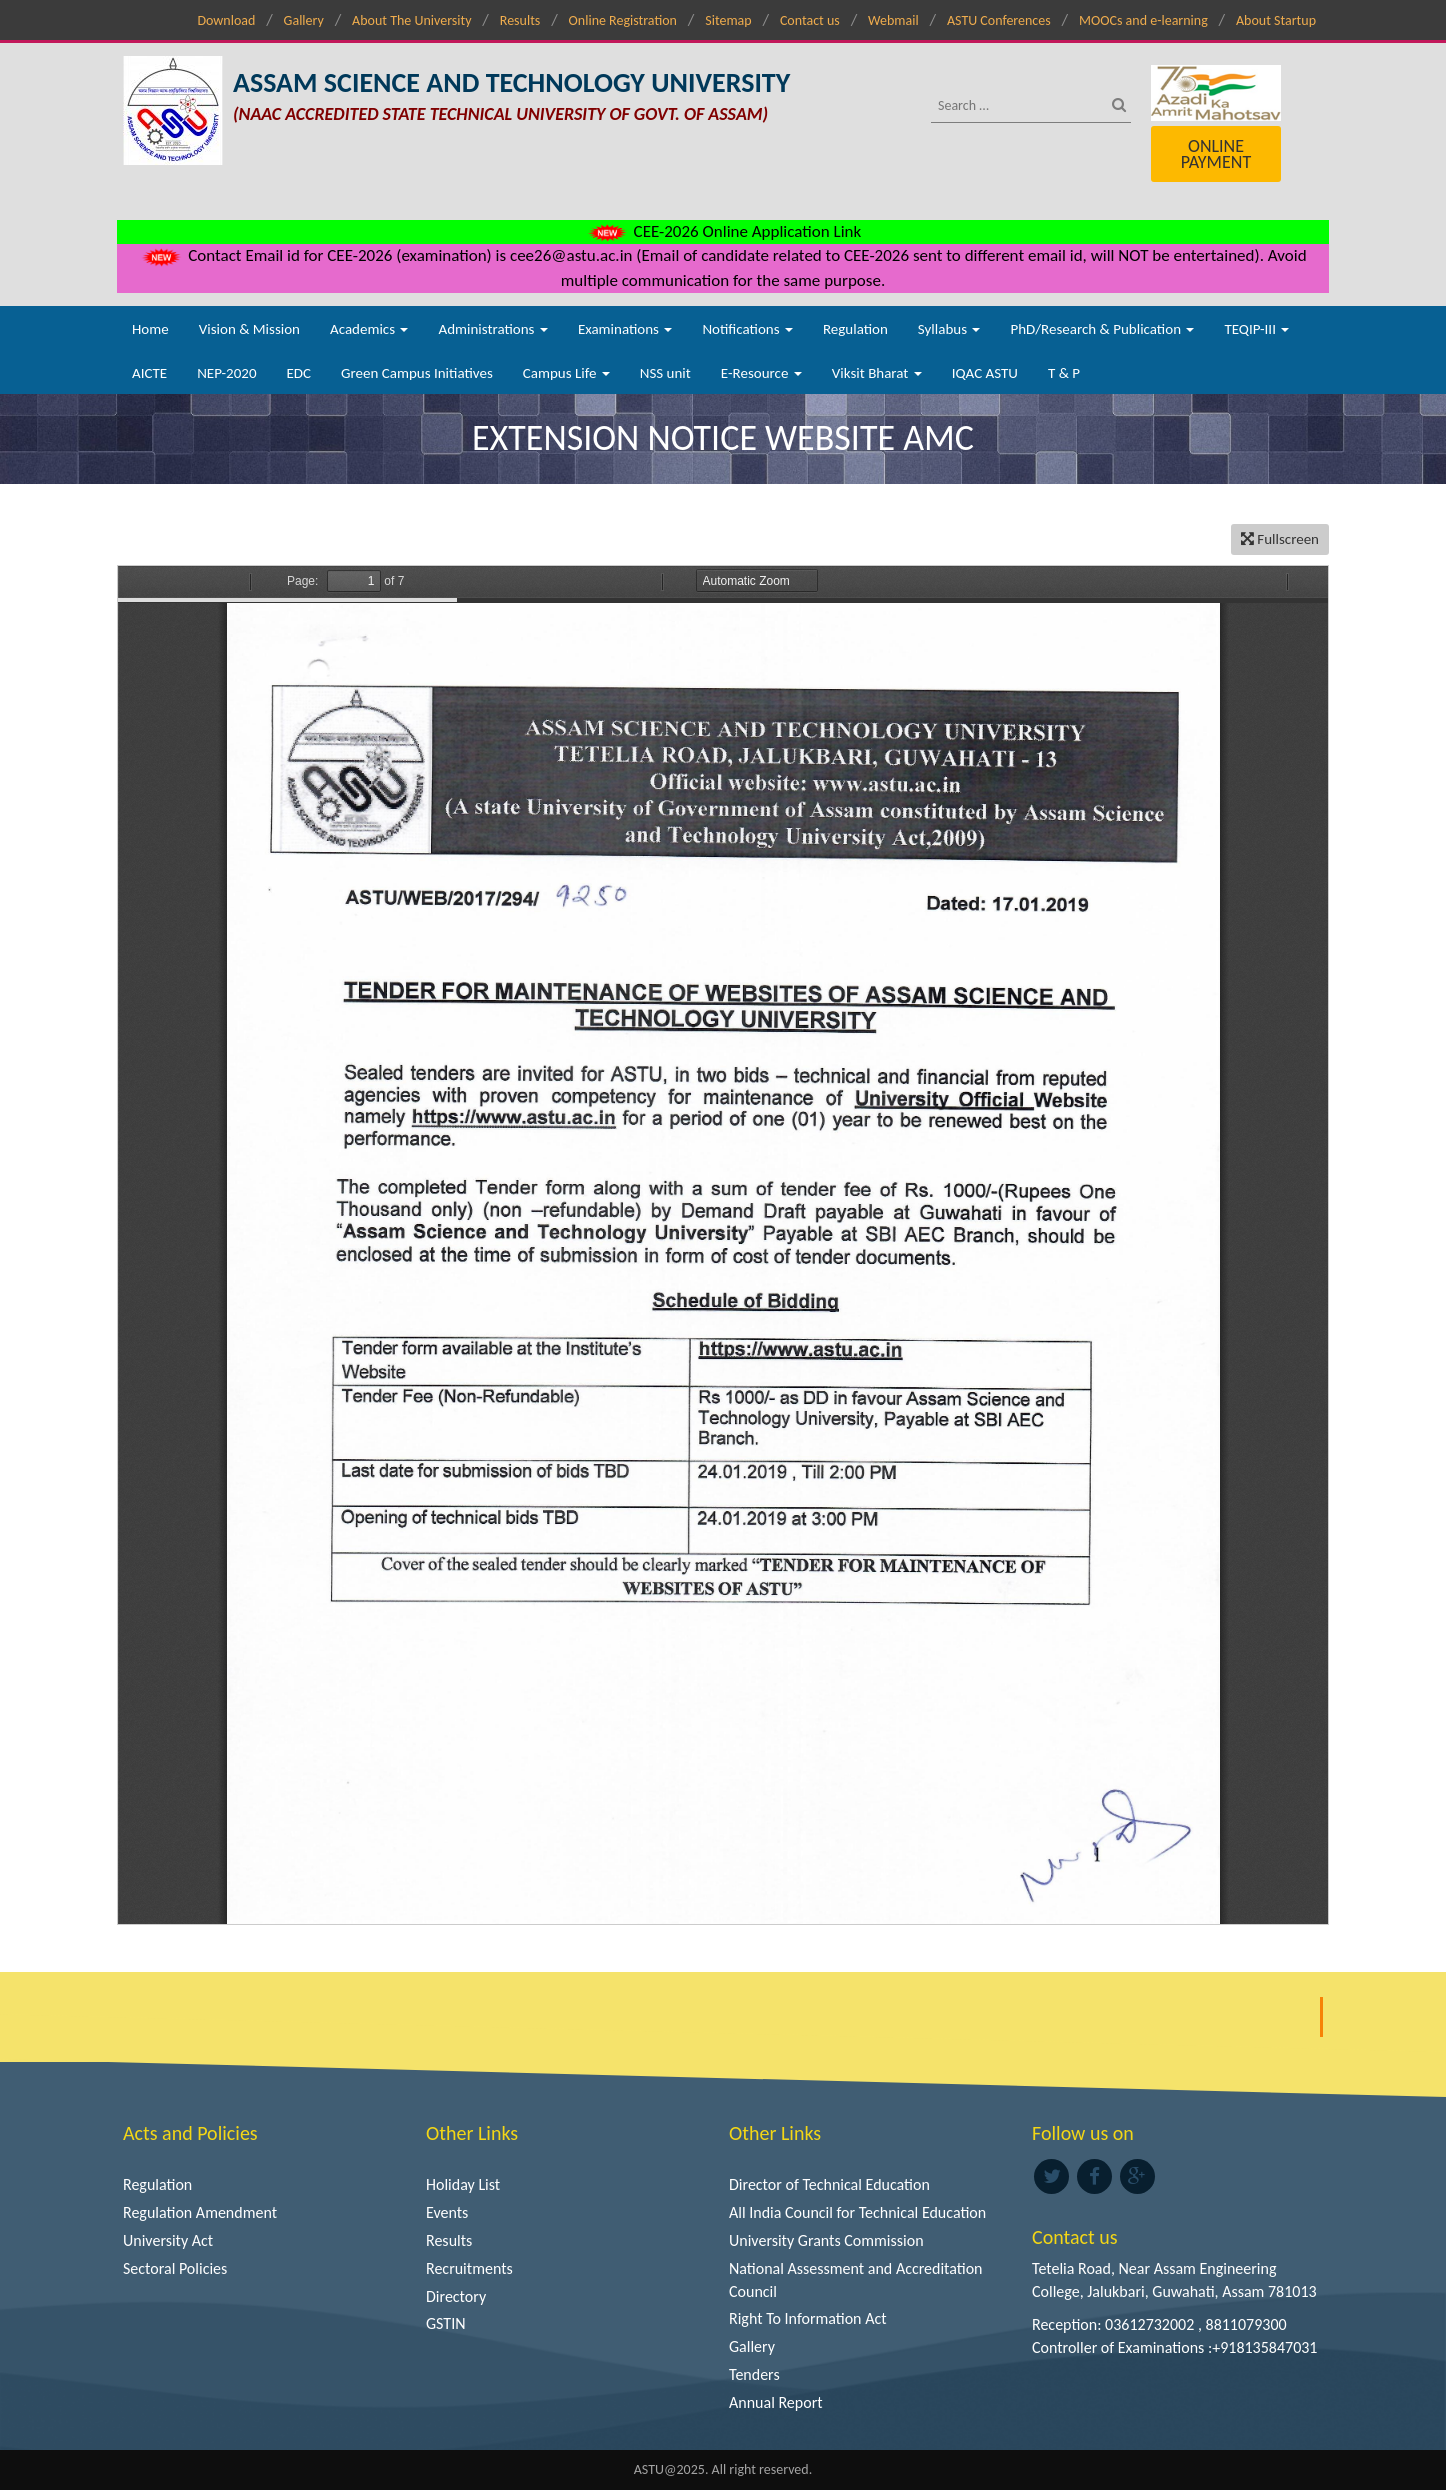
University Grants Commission (826, 2240)
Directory (456, 2296)
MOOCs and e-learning (1143, 20)
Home (150, 329)
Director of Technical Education (829, 2184)
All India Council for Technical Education (857, 2212)
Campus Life (566, 373)
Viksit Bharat (877, 373)
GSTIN (446, 2323)
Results (520, 20)
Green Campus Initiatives (417, 373)
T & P (1064, 373)
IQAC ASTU (985, 373)
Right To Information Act (808, 2318)
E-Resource (761, 373)
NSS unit (665, 373)
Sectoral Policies (175, 2268)
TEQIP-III (1256, 329)
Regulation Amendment (200, 2212)
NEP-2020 (226, 373)
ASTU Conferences (999, 20)
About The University (411, 20)
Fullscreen (1280, 539)
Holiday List (463, 2184)
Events (447, 2212)
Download (226, 20)
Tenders (754, 2374)
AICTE (149, 373)
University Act (168, 2240)
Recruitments (469, 2268)
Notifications (747, 329)
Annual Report (776, 2402)
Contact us (810, 20)
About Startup (1276, 20)
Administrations (492, 329)
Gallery (304, 20)
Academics (369, 329)
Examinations (625, 329)
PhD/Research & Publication (1102, 329)
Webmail (893, 20)
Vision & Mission (249, 329)
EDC (298, 373)
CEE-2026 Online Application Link (723, 231)
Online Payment (1216, 154)
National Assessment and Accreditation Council (856, 2280)
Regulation (855, 329)
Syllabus (949, 329)
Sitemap (728, 20)
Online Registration (623, 20)
